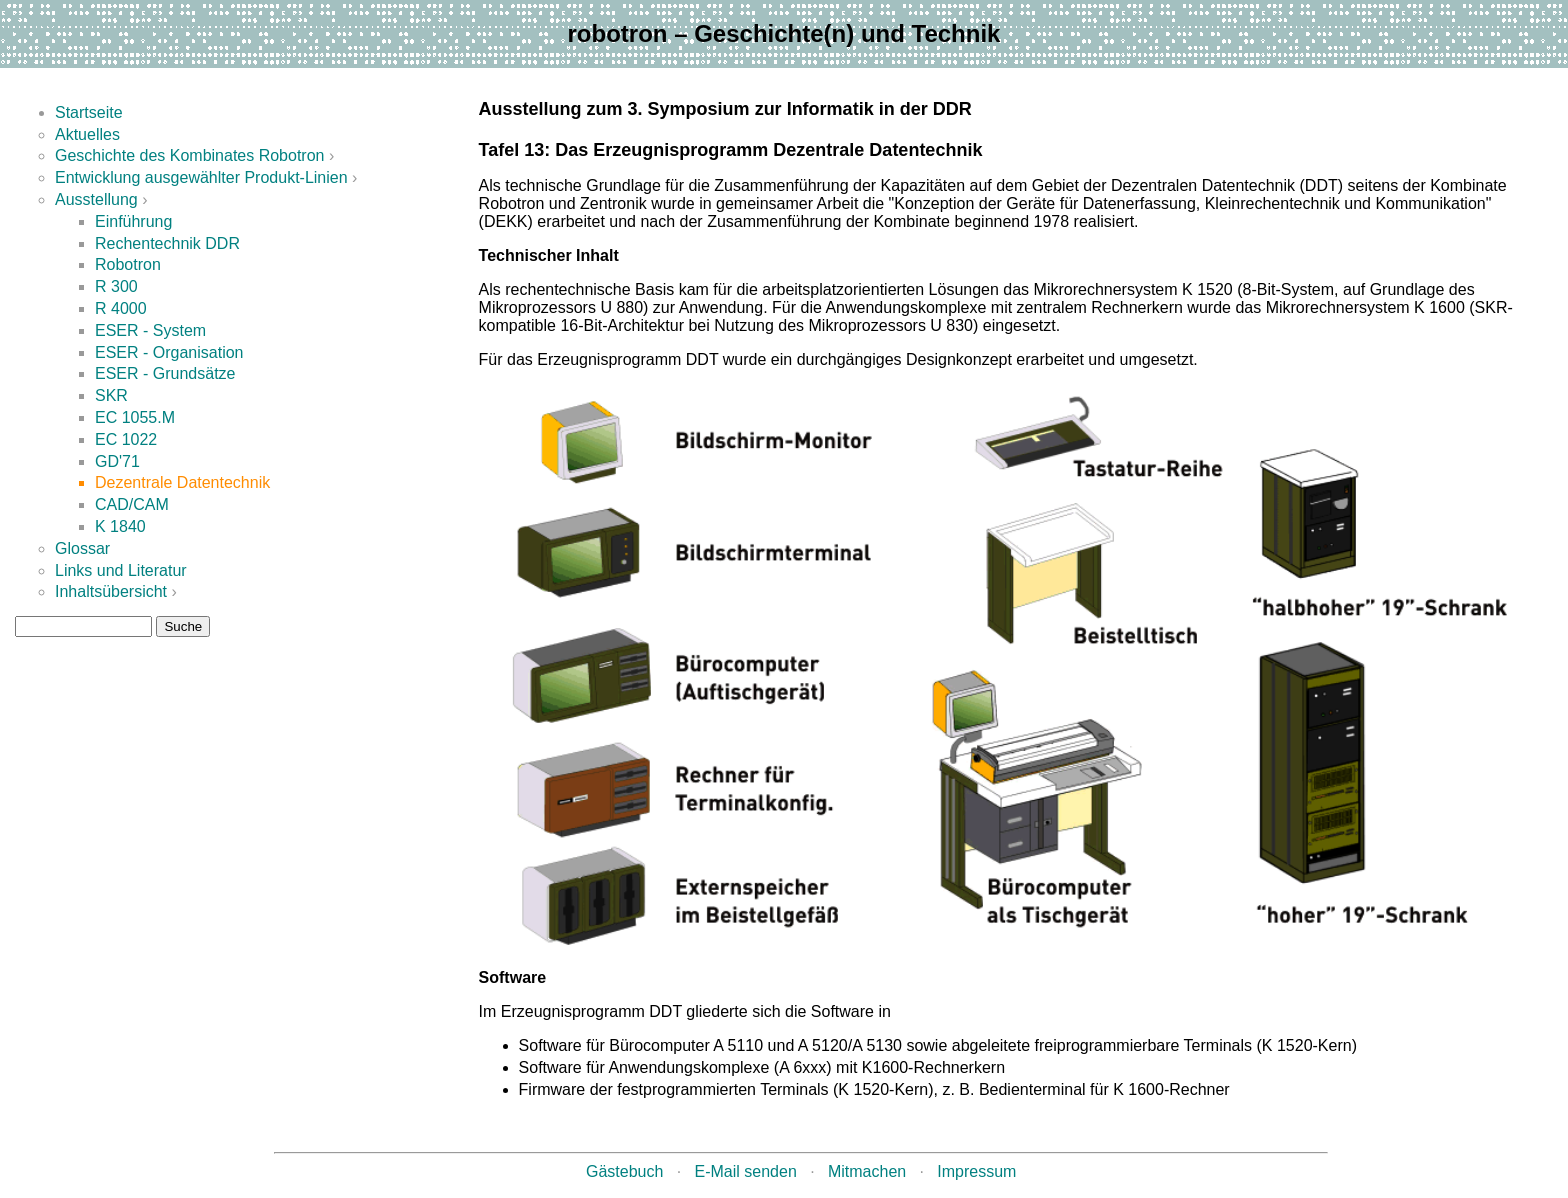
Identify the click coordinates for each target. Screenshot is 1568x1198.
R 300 (116, 286)
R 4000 (121, 308)
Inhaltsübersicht (111, 591)
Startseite (89, 112)
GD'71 (117, 461)
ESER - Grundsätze (165, 373)
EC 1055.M (135, 417)
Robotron (128, 264)
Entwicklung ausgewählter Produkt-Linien (201, 177)
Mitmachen (867, 1171)
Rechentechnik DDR (167, 243)
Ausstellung (96, 199)
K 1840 (120, 526)
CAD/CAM (132, 504)
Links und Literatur (121, 570)
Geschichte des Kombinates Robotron (189, 155)
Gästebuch (624, 1171)
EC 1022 (126, 439)
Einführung (133, 221)
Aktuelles (87, 134)
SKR (111, 395)
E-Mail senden (746, 1171)
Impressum (976, 1171)
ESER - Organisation (169, 352)
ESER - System (150, 330)
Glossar (82, 548)
